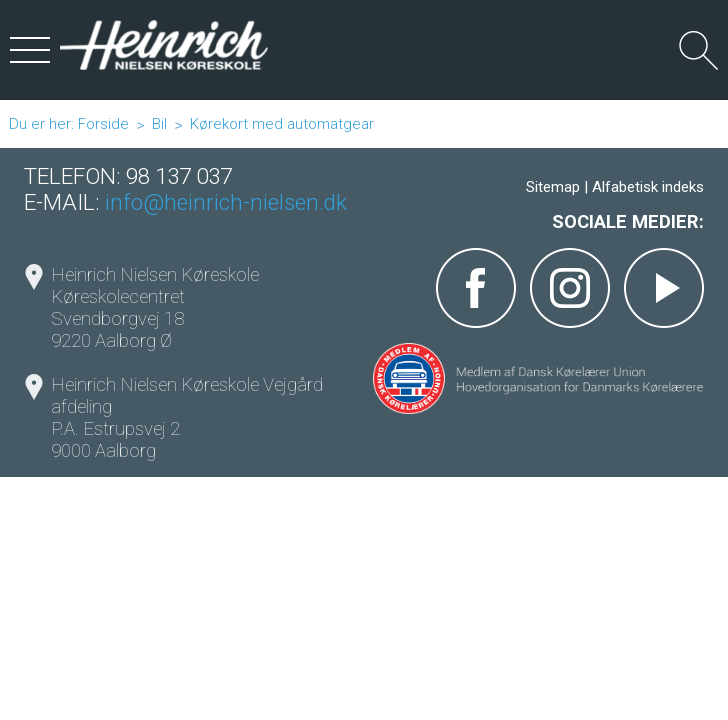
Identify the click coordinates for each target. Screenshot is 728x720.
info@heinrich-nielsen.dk (226, 202)
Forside (103, 124)
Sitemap (553, 187)
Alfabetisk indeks (648, 187)
